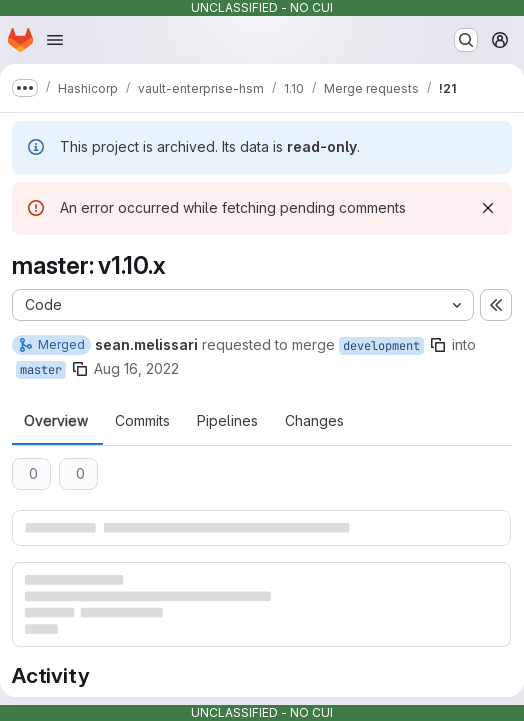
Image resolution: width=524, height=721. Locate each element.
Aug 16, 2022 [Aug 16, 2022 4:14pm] (136, 368)
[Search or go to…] (466, 40)
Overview (56, 421)
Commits (142, 421)
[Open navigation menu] (55, 40)
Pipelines (227, 421)
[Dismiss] (488, 208)
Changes (314, 421)
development (381, 346)
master (41, 370)
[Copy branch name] (438, 345)
